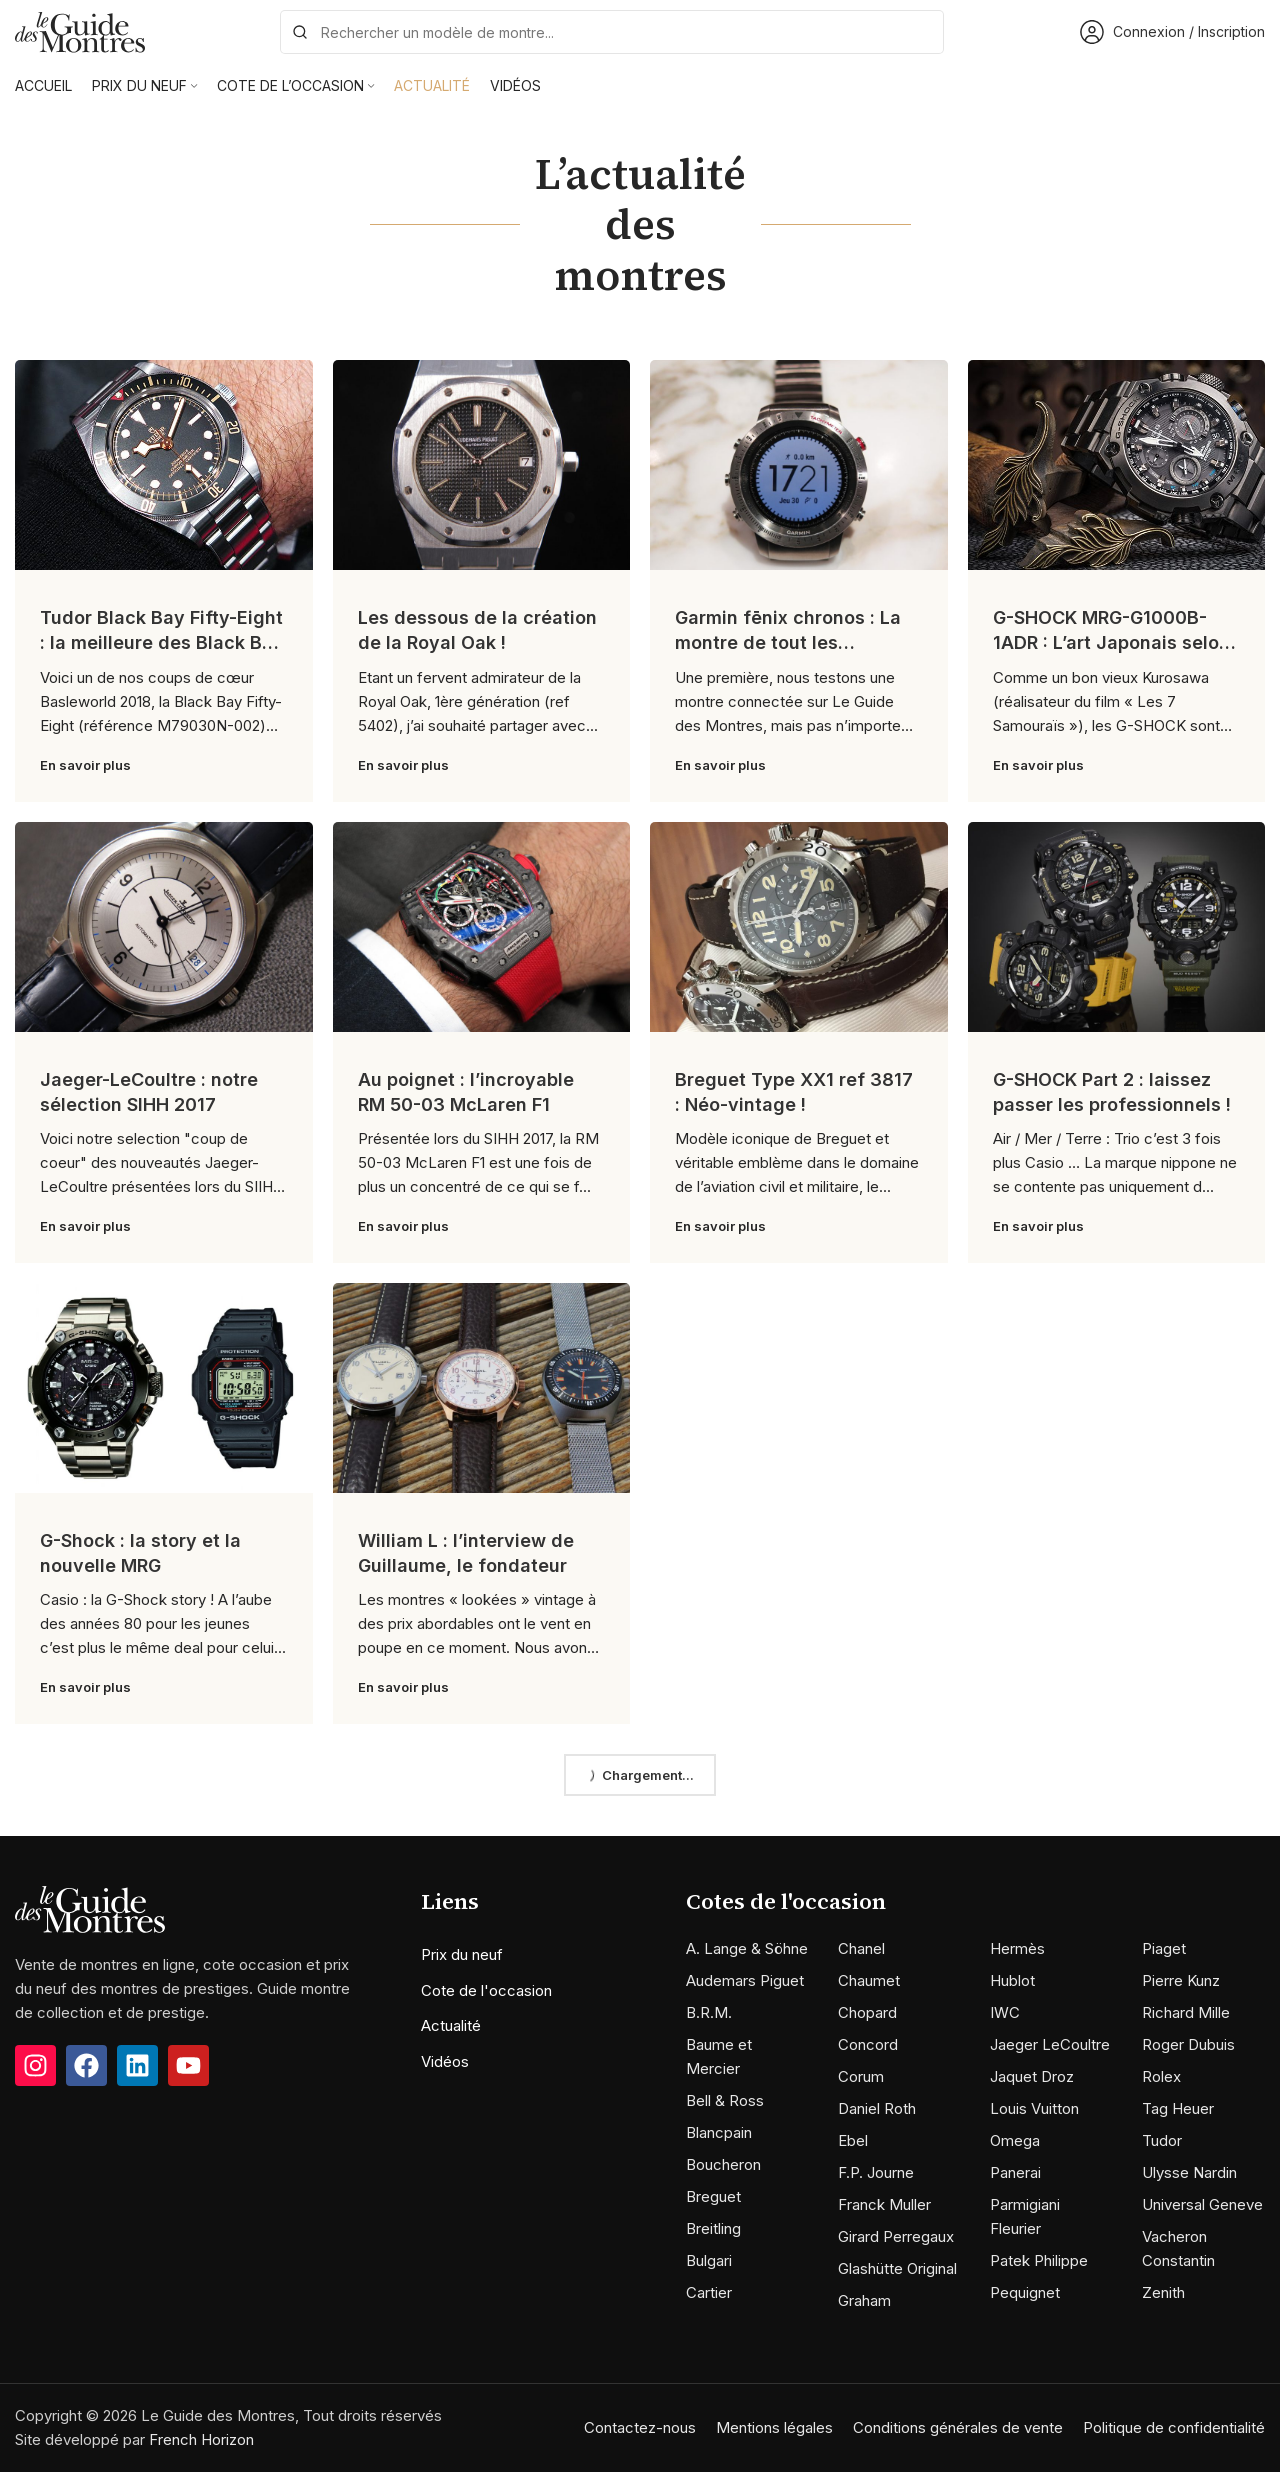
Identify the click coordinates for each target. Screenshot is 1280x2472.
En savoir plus (85, 765)
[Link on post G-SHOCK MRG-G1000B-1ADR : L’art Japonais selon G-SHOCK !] (1117, 465)
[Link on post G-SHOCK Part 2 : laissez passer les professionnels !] (1117, 927)
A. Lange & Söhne (747, 1948)
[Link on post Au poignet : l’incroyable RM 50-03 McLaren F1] (482, 927)
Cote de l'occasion (486, 1990)
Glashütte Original (897, 2268)
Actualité (451, 2025)
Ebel (853, 2140)
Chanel (861, 1948)
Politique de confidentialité (1174, 2427)
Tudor (1162, 2140)
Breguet (713, 2196)
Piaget (1164, 1948)
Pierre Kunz (1181, 1980)
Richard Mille (1186, 2012)
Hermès (1017, 1948)
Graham (864, 2300)
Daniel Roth (877, 2108)
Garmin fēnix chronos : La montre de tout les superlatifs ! (788, 642)
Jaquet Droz (1032, 2076)
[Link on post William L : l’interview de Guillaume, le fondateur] (482, 1388)
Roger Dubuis (1188, 2044)
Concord (868, 2044)
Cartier (709, 2292)
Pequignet (1025, 2292)
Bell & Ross (725, 2100)
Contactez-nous (640, 2427)
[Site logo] (80, 30)
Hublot (1012, 1980)
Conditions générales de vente (958, 2427)
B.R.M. (709, 2012)
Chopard (867, 2012)
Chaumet (869, 1980)
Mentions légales (774, 2427)
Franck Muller (884, 2204)
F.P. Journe (876, 2172)
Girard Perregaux (896, 2236)
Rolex (1161, 2076)
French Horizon (201, 2439)
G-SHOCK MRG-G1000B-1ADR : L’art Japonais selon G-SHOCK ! (1111, 642)
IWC (1005, 2012)
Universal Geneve (1202, 2204)
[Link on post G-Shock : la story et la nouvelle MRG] (164, 1388)
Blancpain (719, 2132)
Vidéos (445, 2061)
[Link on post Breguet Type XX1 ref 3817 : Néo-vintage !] (799, 927)
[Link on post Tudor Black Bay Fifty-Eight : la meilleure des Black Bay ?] (164, 465)
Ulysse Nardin (1189, 2172)
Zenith (1163, 2292)
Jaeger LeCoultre (1050, 2044)
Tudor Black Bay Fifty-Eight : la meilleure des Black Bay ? (162, 642)
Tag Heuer (1178, 2108)
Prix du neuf (462, 1954)
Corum (861, 2076)
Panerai (1015, 2172)
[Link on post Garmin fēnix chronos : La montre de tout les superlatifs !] (799, 465)
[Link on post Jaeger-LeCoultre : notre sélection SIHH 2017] (164, 927)
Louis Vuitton (1034, 2108)
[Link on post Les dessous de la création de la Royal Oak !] (482, 465)
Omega (1015, 2140)
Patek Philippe (1039, 2260)
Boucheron (723, 2164)
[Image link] (90, 1908)
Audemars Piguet (745, 1980)
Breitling (713, 2228)
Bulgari (709, 2260)
